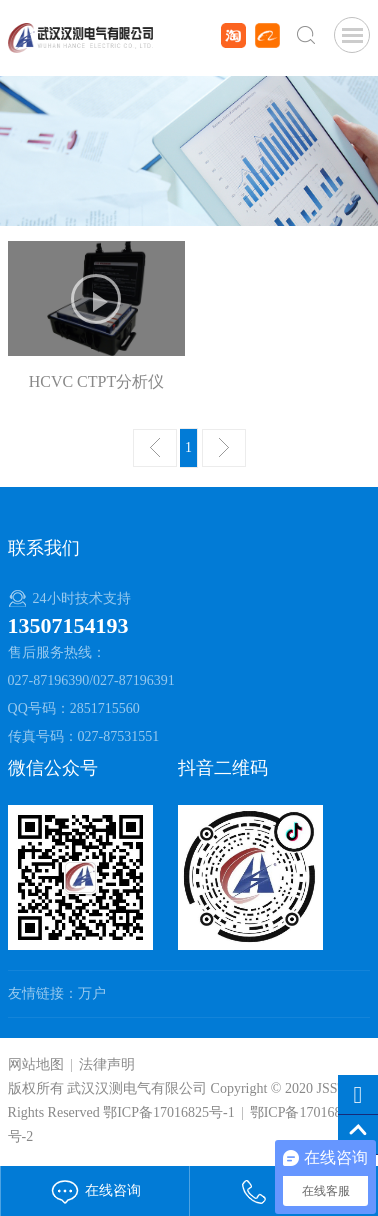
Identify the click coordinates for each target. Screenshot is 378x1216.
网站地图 (36, 1064)
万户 (92, 993)
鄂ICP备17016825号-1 (168, 1112)
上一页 (155, 448)
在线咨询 (95, 1190)
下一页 (224, 448)
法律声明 (107, 1064)
